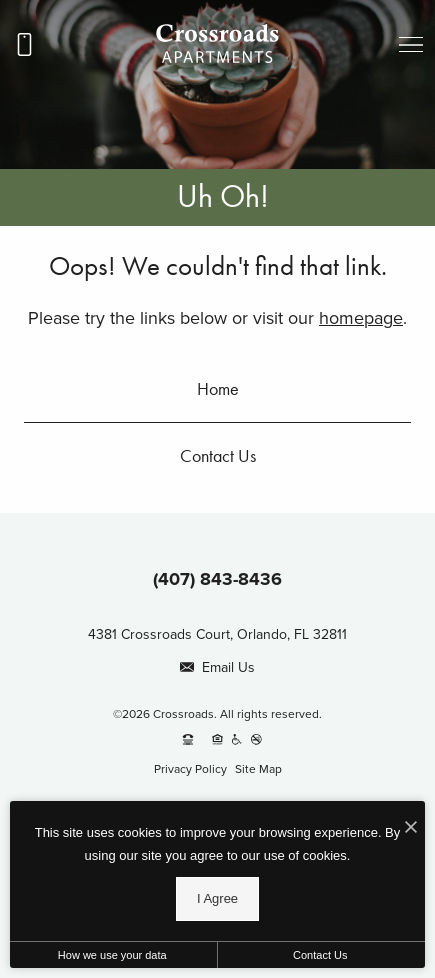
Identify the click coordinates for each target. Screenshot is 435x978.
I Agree (217, 898)
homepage (361, 318)
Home (218, 388)
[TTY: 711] (188, 739)
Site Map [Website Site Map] (258, 769)
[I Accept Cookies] (411, 827)
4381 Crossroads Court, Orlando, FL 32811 (217, 634)
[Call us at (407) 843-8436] (24, 45)
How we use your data (112, 955)
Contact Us (218, 455)
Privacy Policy (190, 769)
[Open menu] (411, 45)
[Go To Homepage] (218, 44)
